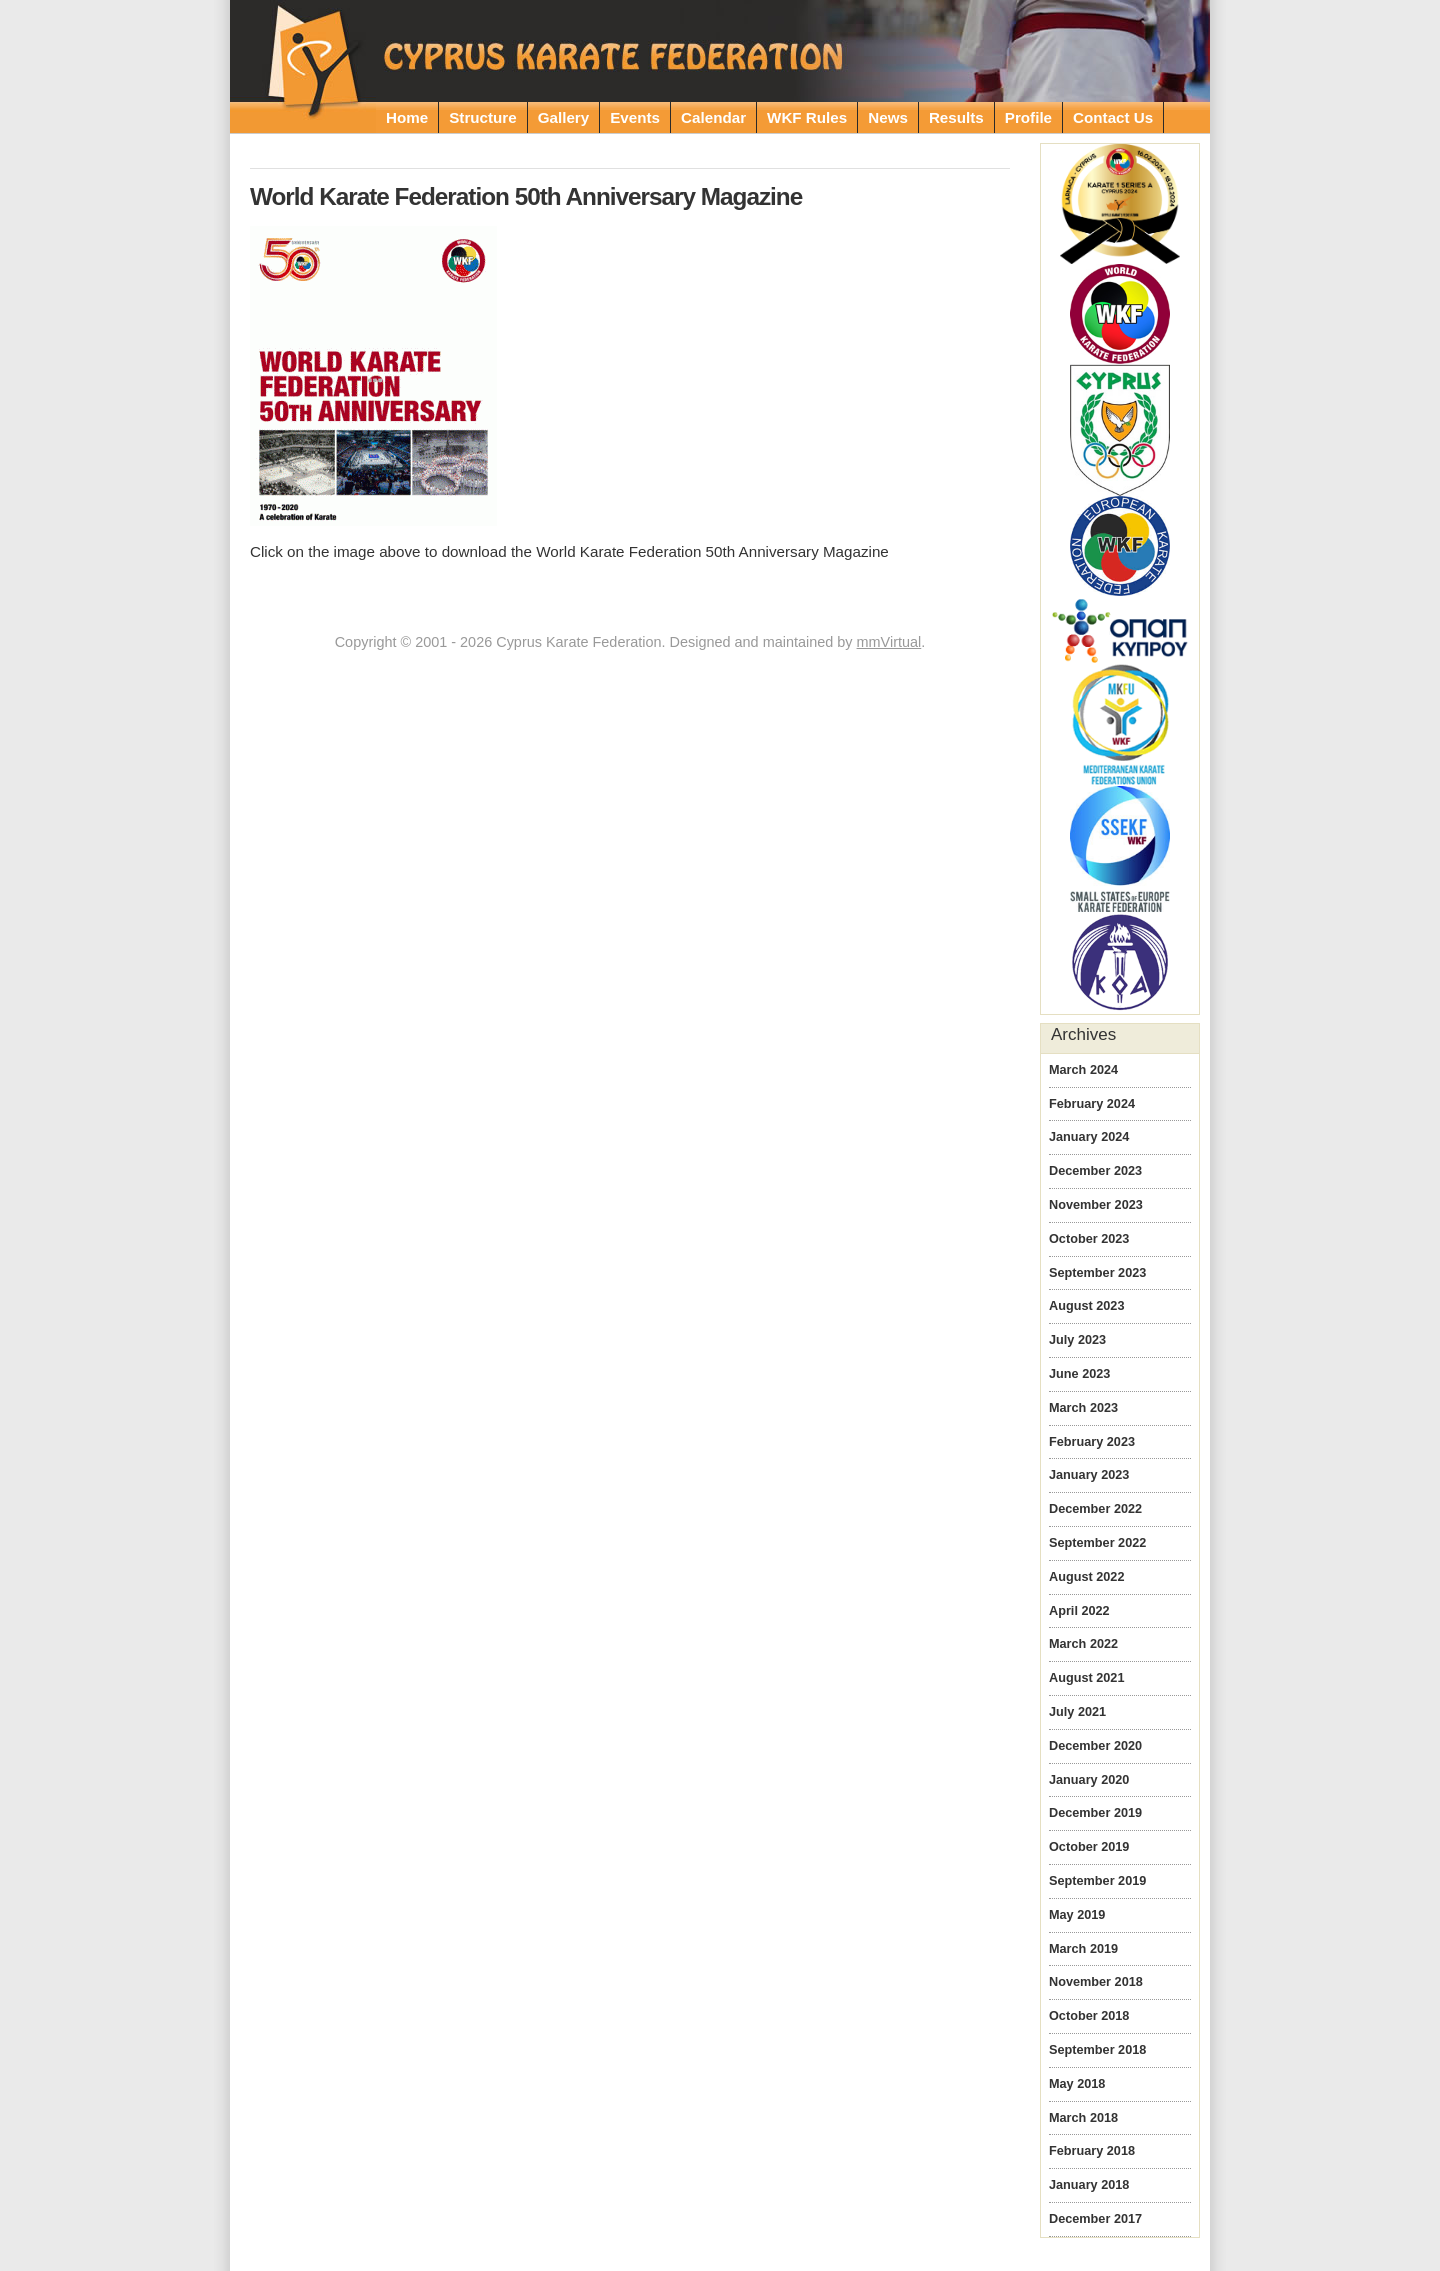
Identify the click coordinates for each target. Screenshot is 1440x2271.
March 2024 (1083, 1070)
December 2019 (1095, 1813)
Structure (483, 117)
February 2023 (1092, 1442)
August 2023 (1086, 1306)
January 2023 (1089, 1475)
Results (956, 117)
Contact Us (1113, 117)
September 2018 (1097, 2050)
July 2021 (1077, 1712)
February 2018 (1092, 2151)
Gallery (564, 117)
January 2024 (1089, 1137)
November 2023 (1096, 1205)
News (888, 117)
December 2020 (1095, 1746)
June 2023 (1079, 1374)
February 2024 (1092, 1104)
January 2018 (1089, 2185)
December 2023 (1095, 1171)
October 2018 (1089, 2016)
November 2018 (1096, 1982)
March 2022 (1083, 1644)
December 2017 (1095, 2219)
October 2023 (1089, 1239)
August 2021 (1086, 1678)
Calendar (713, 117)
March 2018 (1083, 2118)
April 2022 (1079, 1611)
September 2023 (1097, 1273)
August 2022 (1086, 1577)
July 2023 (1077, 1340)
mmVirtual (889, 642)
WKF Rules (807, 117)
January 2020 (1089, 1780)
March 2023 (1083, 1408)
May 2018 (1077, 2084)
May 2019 (1077, 1915)
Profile (1028, 117)
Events (635, 117)
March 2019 (1083, 1949)
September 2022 (1097, 1543)
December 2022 (1095, 1509)
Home (407, 117)
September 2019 (1097, 1881)
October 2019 (1089, 1847)
